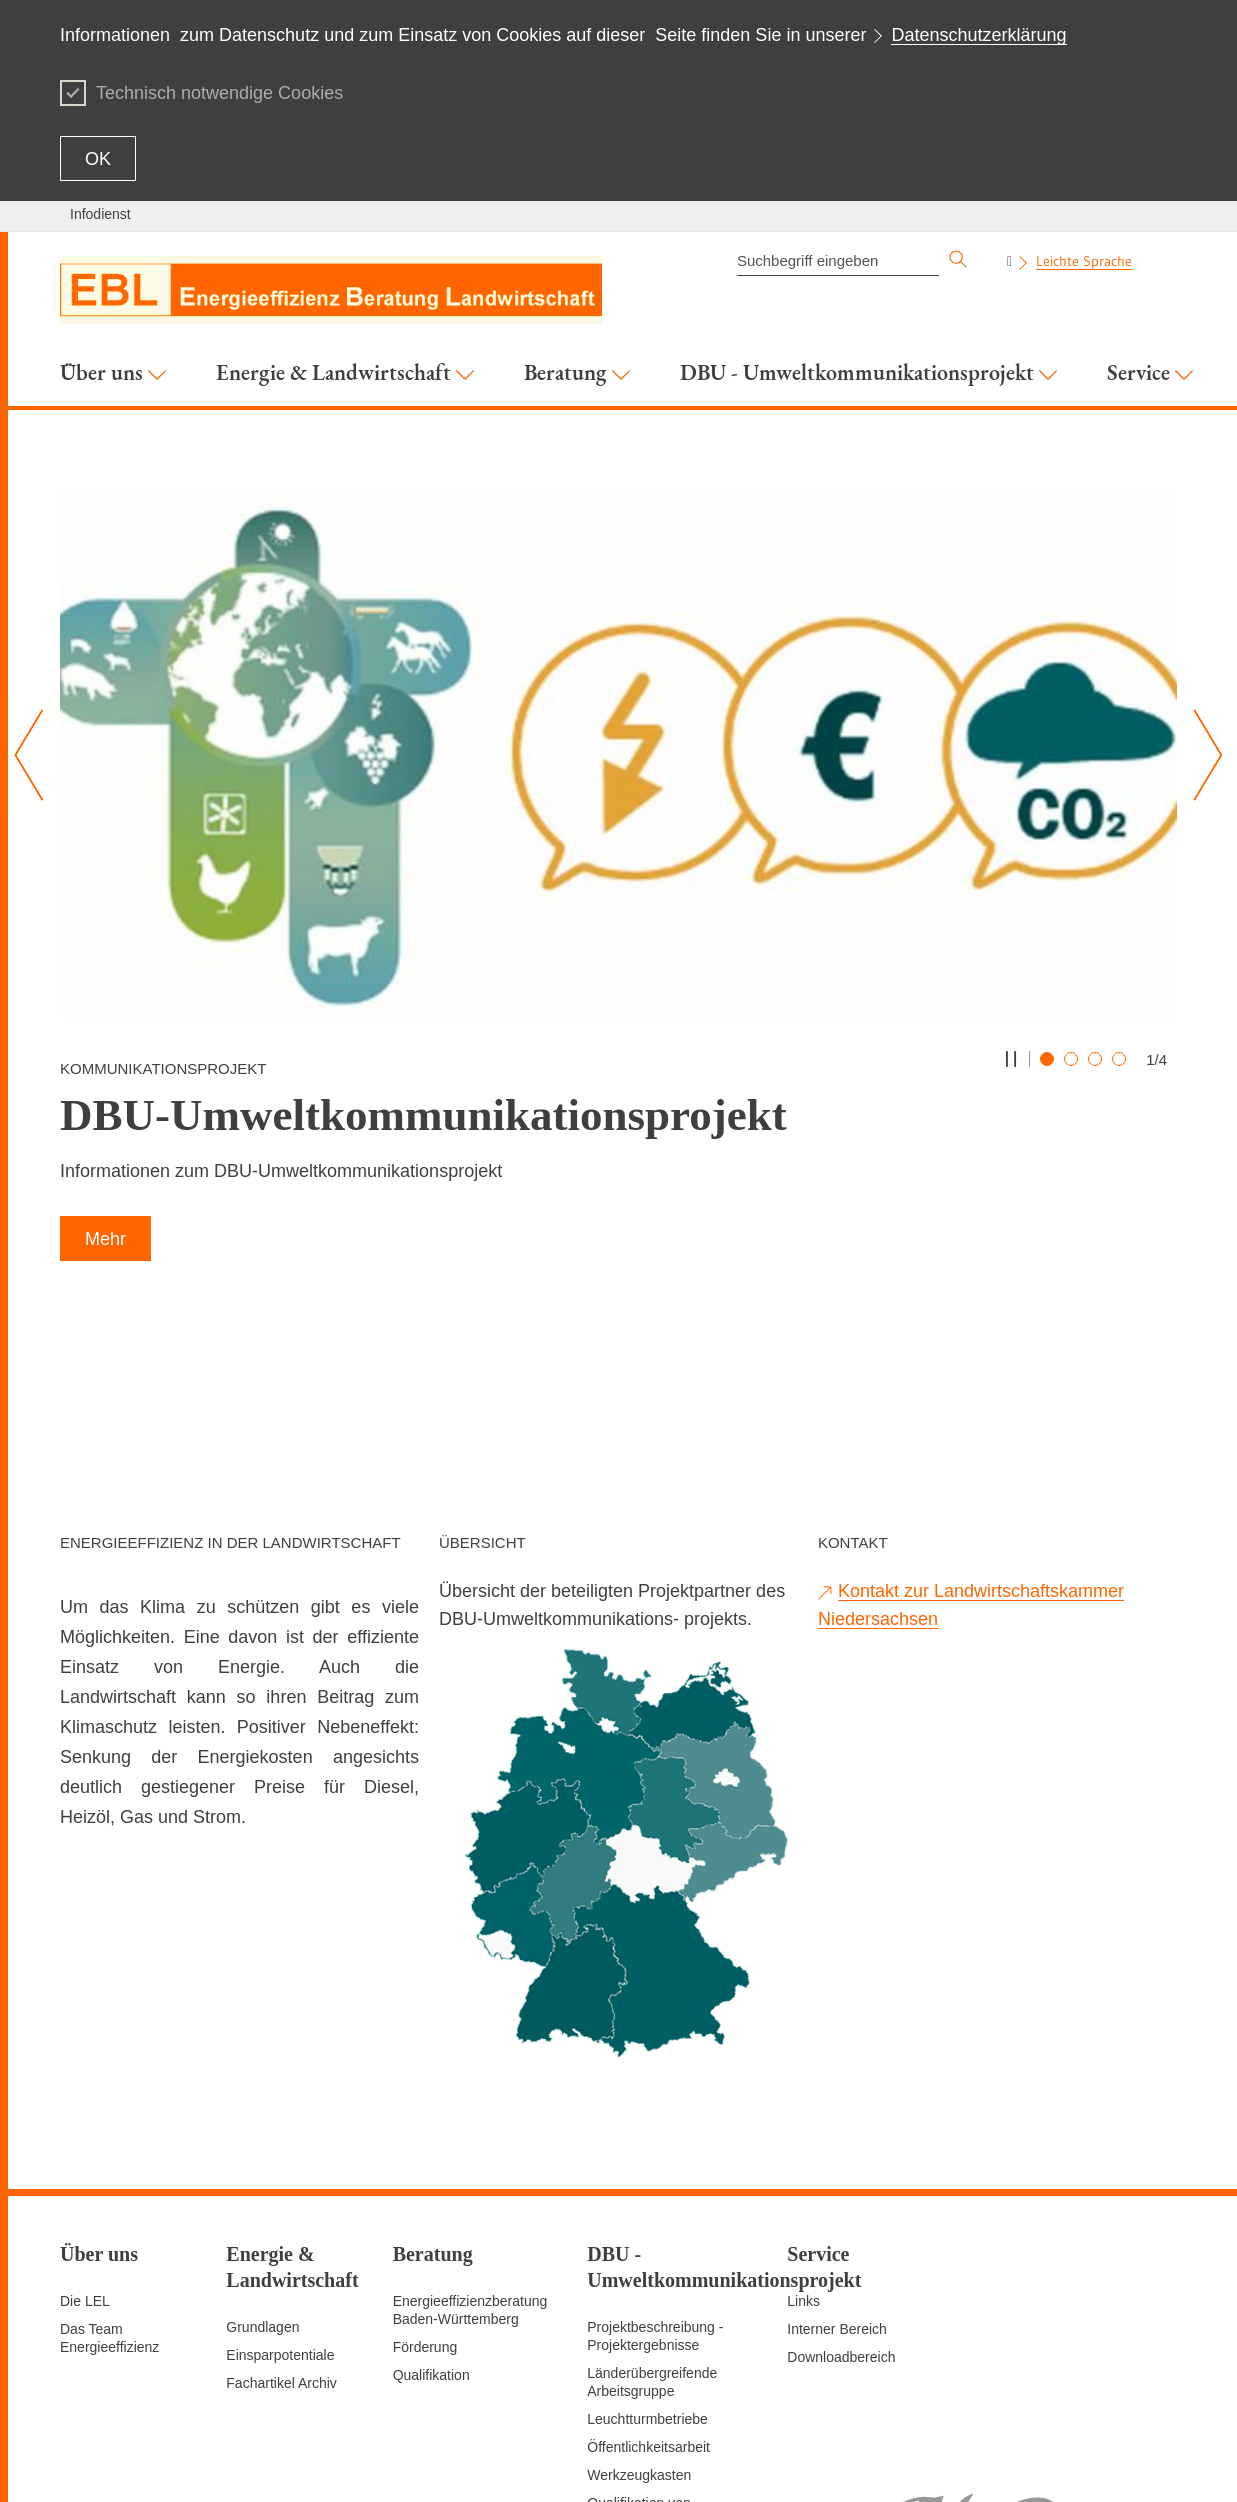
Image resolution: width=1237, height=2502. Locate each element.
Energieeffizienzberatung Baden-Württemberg (470, 2158)
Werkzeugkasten (639, 2323)
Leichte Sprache (1084, 261)
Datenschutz (1138, 2462)
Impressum (1054, 2462)
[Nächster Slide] (1200, 755)
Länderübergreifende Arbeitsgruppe (652, 2230)
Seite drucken (856, 2462)
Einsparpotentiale (280, 2203)
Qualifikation (431, 2223)
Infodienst (100, 214)
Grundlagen (262, 2175)
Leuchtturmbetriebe (647, 2267)
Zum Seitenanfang (117, 2463)
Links (803, 2149)
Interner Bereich (837, 2177)
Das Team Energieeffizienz (109, 2186)
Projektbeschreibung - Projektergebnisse (655, 2184)
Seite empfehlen (959, 2462)
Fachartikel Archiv (281, 2231)
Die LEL (85, 2149)
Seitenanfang (762, 2462)
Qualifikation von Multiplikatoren (639, 2360)
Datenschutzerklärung (978, 35)
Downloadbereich (841, 2205)
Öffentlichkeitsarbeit (648, 2295)
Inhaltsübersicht (662, 2462)
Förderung (425, 2195)
